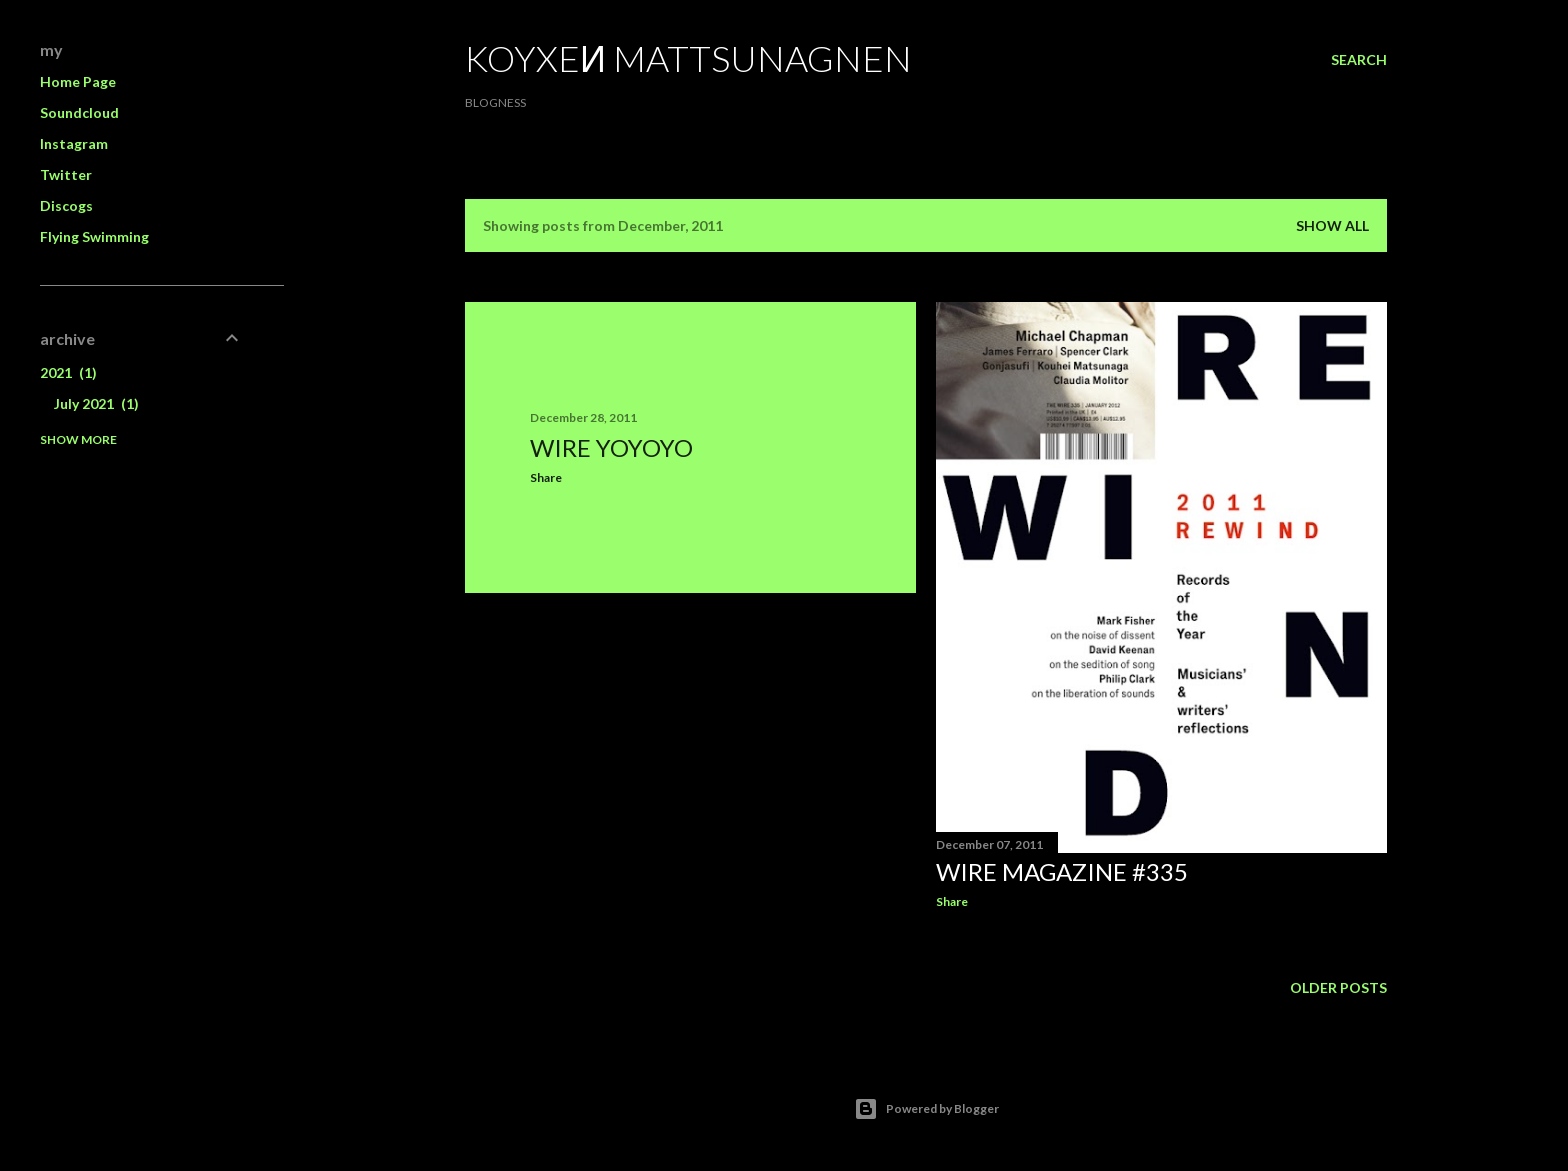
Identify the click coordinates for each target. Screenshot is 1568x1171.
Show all (1332, 225)
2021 (68, 372)
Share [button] (546, 477)
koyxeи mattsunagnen (688, 58)
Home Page (78, 81)
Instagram (74, 143)
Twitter (66, 174)
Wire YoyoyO (611, 447)
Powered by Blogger (926, 1109)
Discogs (66, 205)
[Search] (1359, 60)
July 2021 (96, 403)
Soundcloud (79, 112)
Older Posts (1338, 987)
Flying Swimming (94, 236)
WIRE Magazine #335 (1062, 871)
